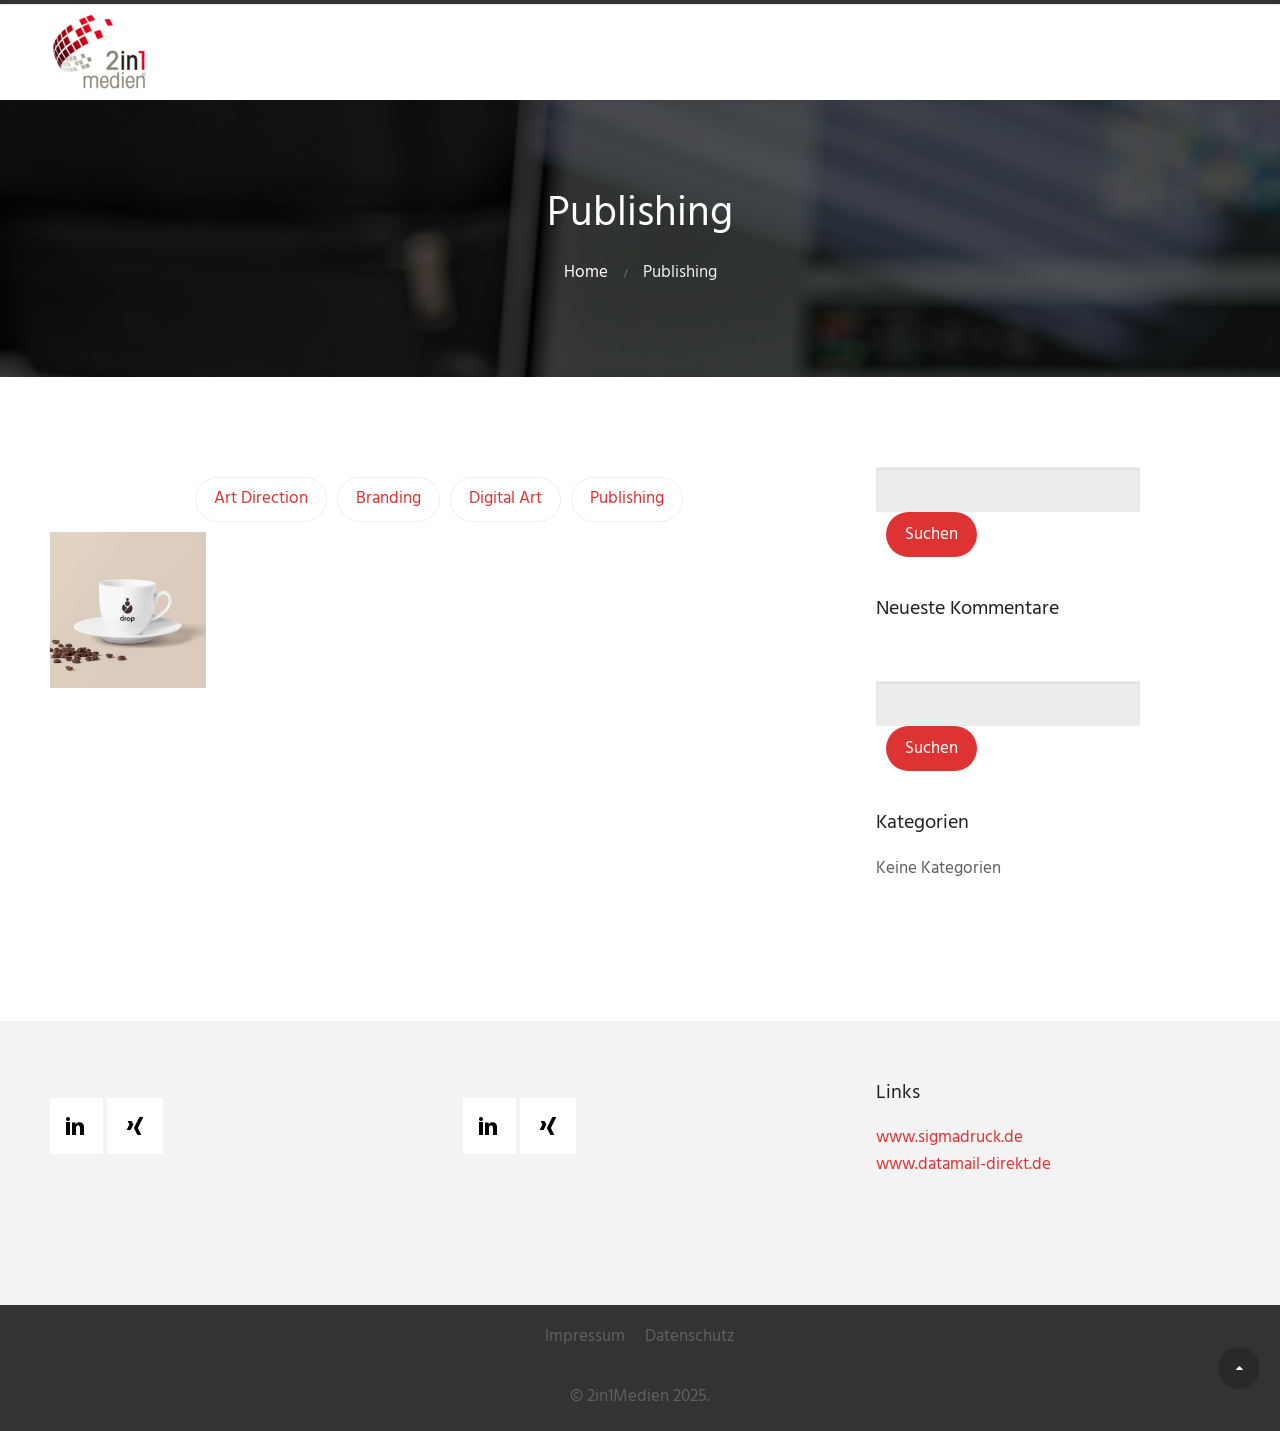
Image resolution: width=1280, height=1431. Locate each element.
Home (586, 272)
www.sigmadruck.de (949, 1137)
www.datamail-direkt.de (963, 1164)
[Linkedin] (80, 1126)
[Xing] (140, 1126)
